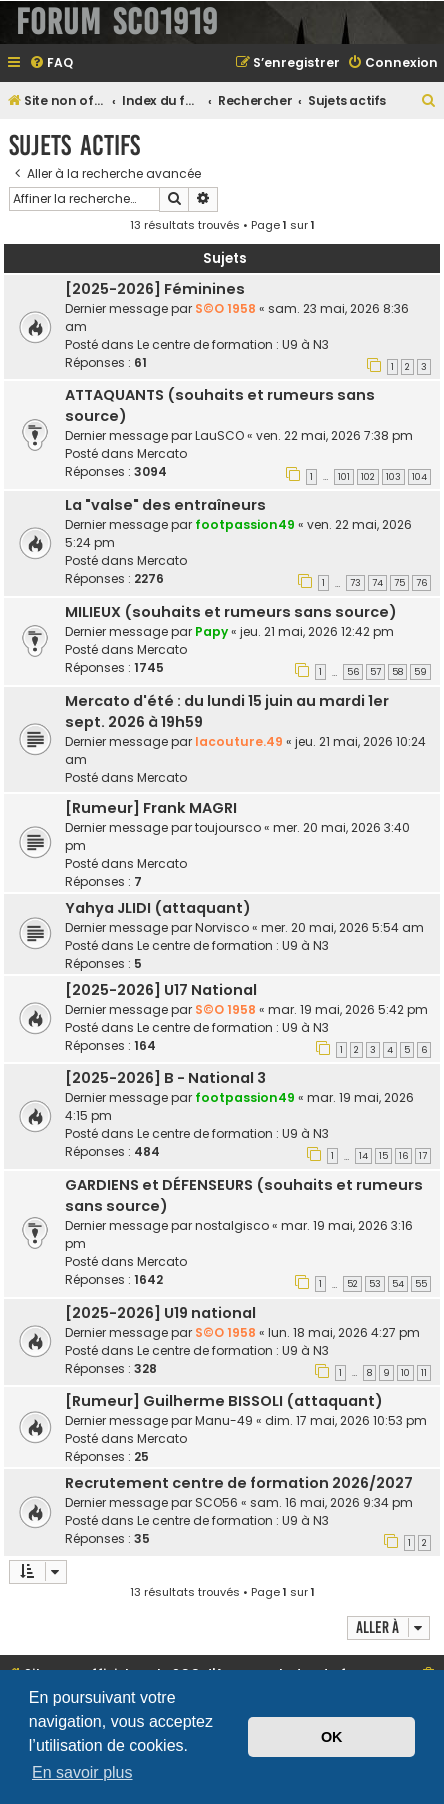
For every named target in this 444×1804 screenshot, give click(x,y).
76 (421, 583)
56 (353, 672)
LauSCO (219, 435)
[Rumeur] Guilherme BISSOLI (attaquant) (224, 1401)
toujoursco (228, 827)
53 (375, 1284)
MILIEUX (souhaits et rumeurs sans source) (231, 612)
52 (352, 1284)
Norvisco (222, 927)
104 (419, 477)
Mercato (162, 453)
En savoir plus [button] (82, 1772)
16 (403, 1156)
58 (397, 672)
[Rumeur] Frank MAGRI (151, 808)
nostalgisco (232, 1225)
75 (399, 583)
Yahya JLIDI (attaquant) (158, 908)
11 (424, 1373)
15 (383, 1156)
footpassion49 (245, 524)
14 (363, 1156)
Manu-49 (224, 1420)
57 (375, 672)
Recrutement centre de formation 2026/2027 (239, 1483)
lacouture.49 (239, 741)
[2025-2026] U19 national (160, 1313)
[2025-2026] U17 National (161, 990)
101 (344, 477)
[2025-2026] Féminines (155, 289)
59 (420, 672)
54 (398, 1284)
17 (423, 1156)
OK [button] (332, 1737)
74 (377, 583)
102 (368, 477)
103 (393, 477)
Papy (211, 631)
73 (355, 583)
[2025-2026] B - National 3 (165, 1078)
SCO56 (216, 1502)
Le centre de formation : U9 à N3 (233, 344)
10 (405, 1373)
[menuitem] (51, 63)
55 (421, 1284)
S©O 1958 (225, 308)
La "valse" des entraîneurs (165, 505)
